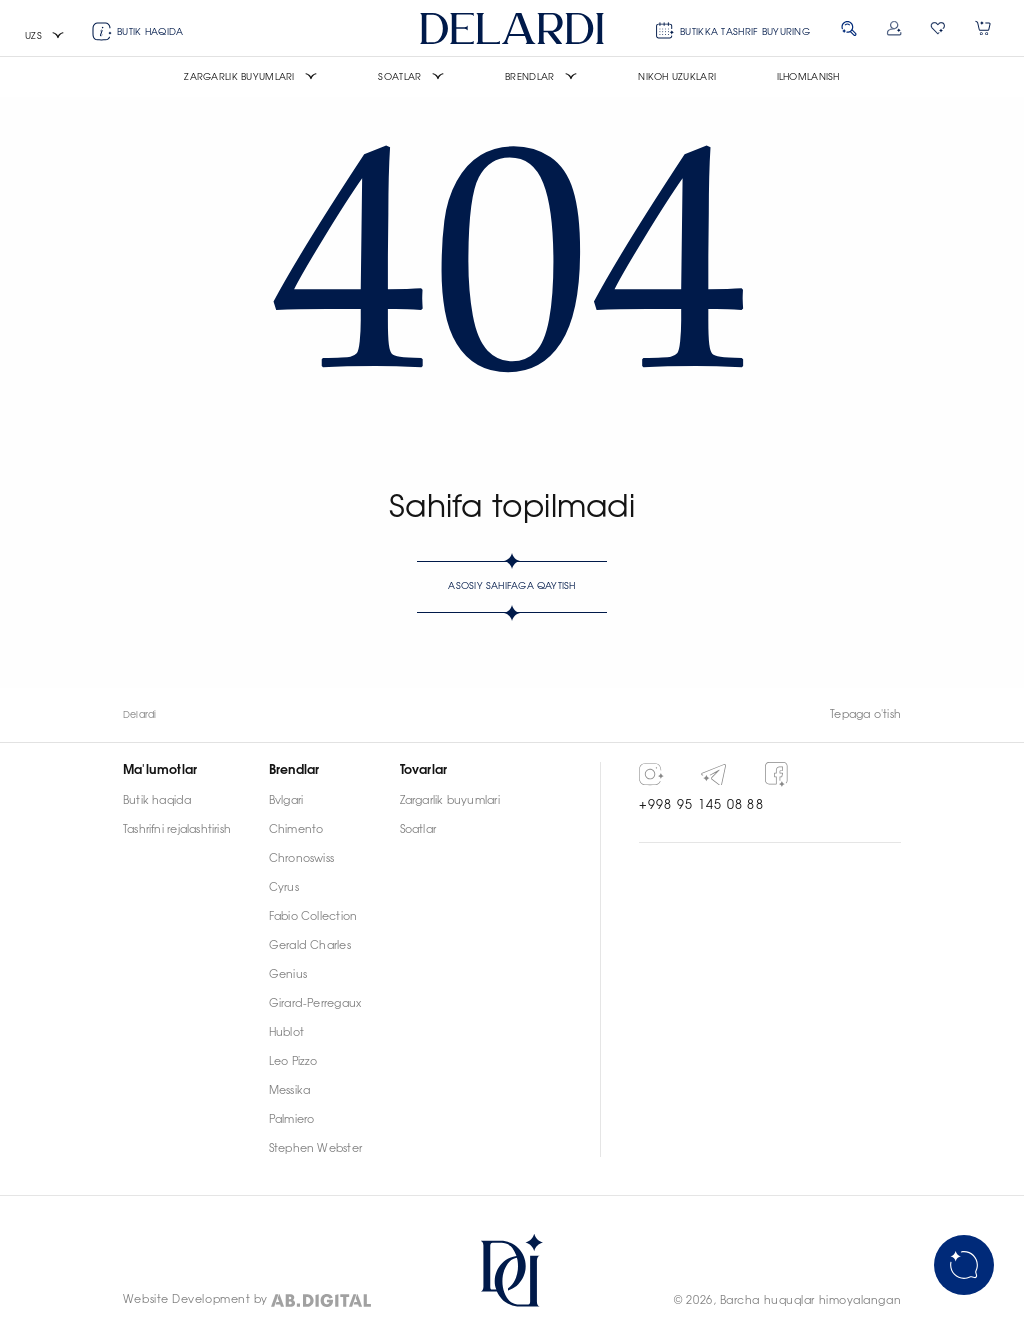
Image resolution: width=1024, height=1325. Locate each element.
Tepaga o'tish (865, 714)
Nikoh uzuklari (677, 77)
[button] (45, 36)
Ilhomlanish (808, 77)
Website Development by (195, 1300)
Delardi (140, 715)
